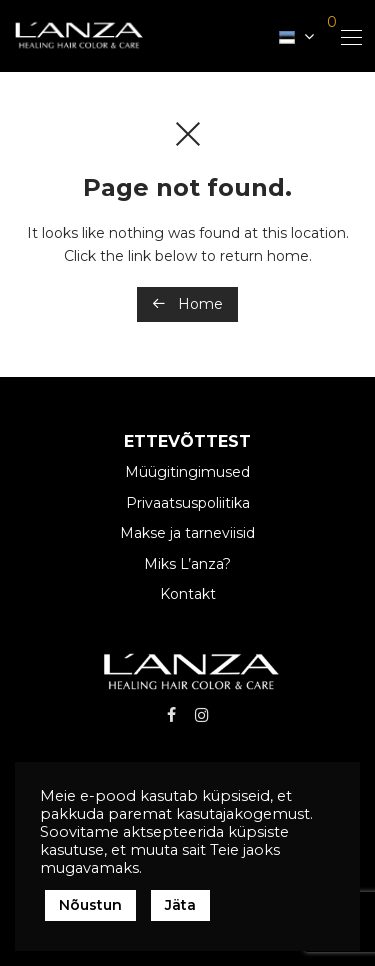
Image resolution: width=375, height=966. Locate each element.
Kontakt (188, 594)
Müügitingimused (187, 472)
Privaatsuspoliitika (188, 503)
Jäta (180, 905)
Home (187, 304)
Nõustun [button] (90, 905)
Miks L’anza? (187, 564)
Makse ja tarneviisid (187, 533)
